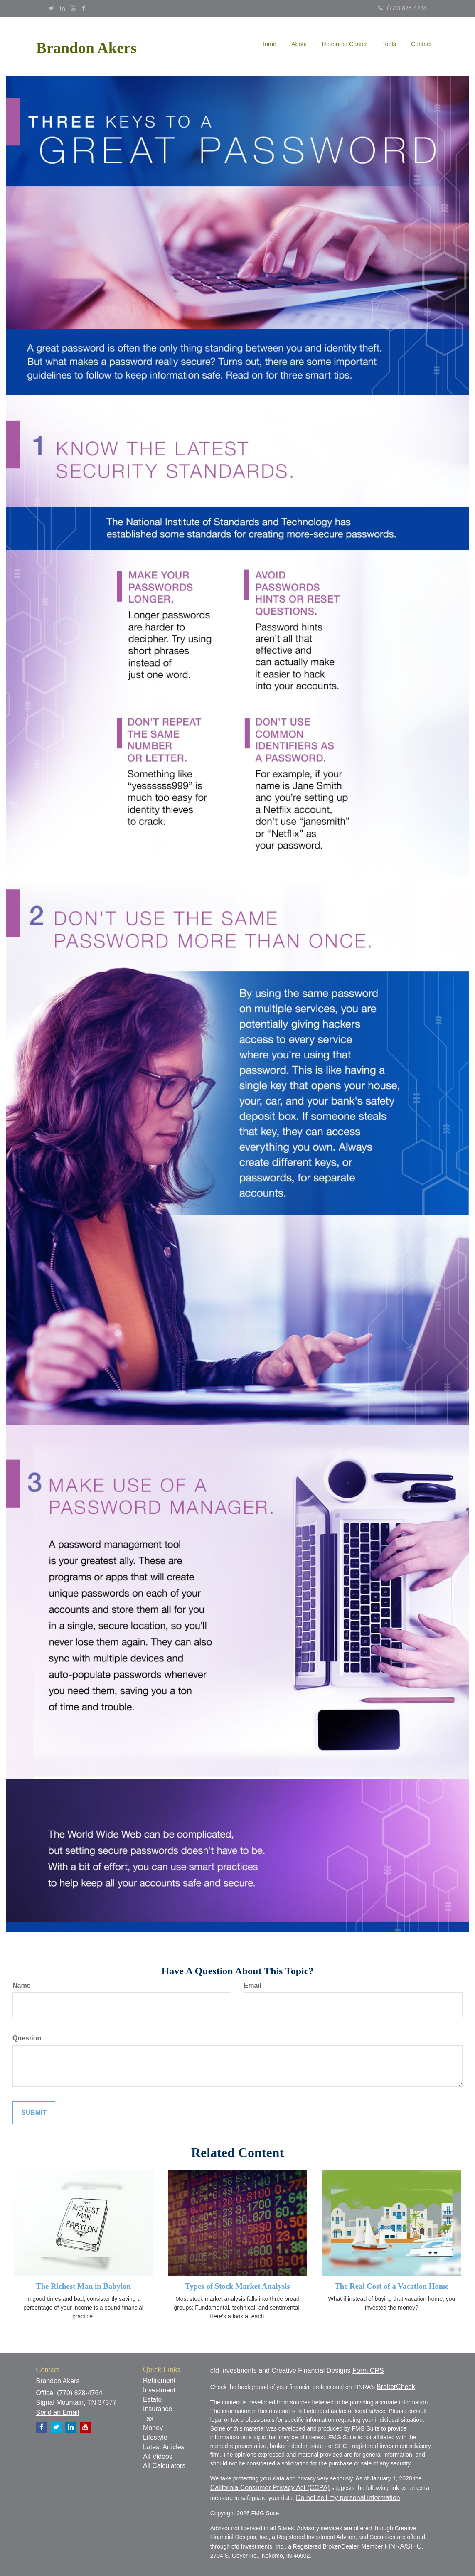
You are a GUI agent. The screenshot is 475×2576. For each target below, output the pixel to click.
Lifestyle (155, 2437)
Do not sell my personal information (348, 2497)
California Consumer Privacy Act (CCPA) (270, 2487)
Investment (159, 2390)
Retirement (159, 2380)
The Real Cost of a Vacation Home (391, 2286)
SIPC (413, 2546)
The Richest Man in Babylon (83, 2286)
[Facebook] (83, 8)
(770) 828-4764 (402, 8)
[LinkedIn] (62, 8)
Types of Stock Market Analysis (237, 2286)
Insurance (157, 2408)
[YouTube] (73, 8)
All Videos (157, 2456)
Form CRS (368, 2370)
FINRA (394, 2546)
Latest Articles (164, 2447)
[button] (299, 44)
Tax (148, 2418)
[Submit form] (33, 2112)
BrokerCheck (396, 2386)
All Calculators (164, 2465)
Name (21, 1985)
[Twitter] (51, 8)
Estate (152, 2399)
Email (253, 1985)
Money (153, 2427)
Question (26, 2038)
